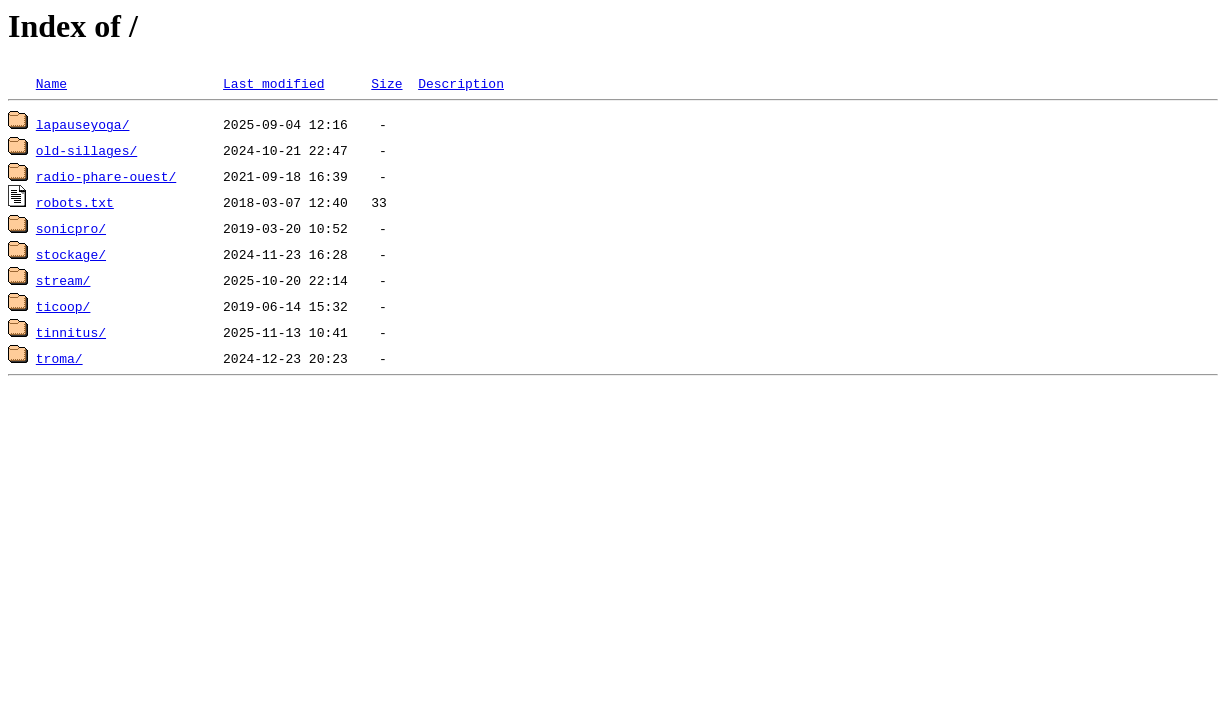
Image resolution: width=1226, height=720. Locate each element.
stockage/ (71, 254)
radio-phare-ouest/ (106, 176)
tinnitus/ (71, 332)
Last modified (273, 83)
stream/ (63, 280)
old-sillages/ (86, 150)
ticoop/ (63, 306)
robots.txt (75, 202)
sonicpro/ (71, 228)
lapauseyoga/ (83, 124)
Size (386, 83)
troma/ (59, 358)
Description (461, 83)
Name (51, 83)
